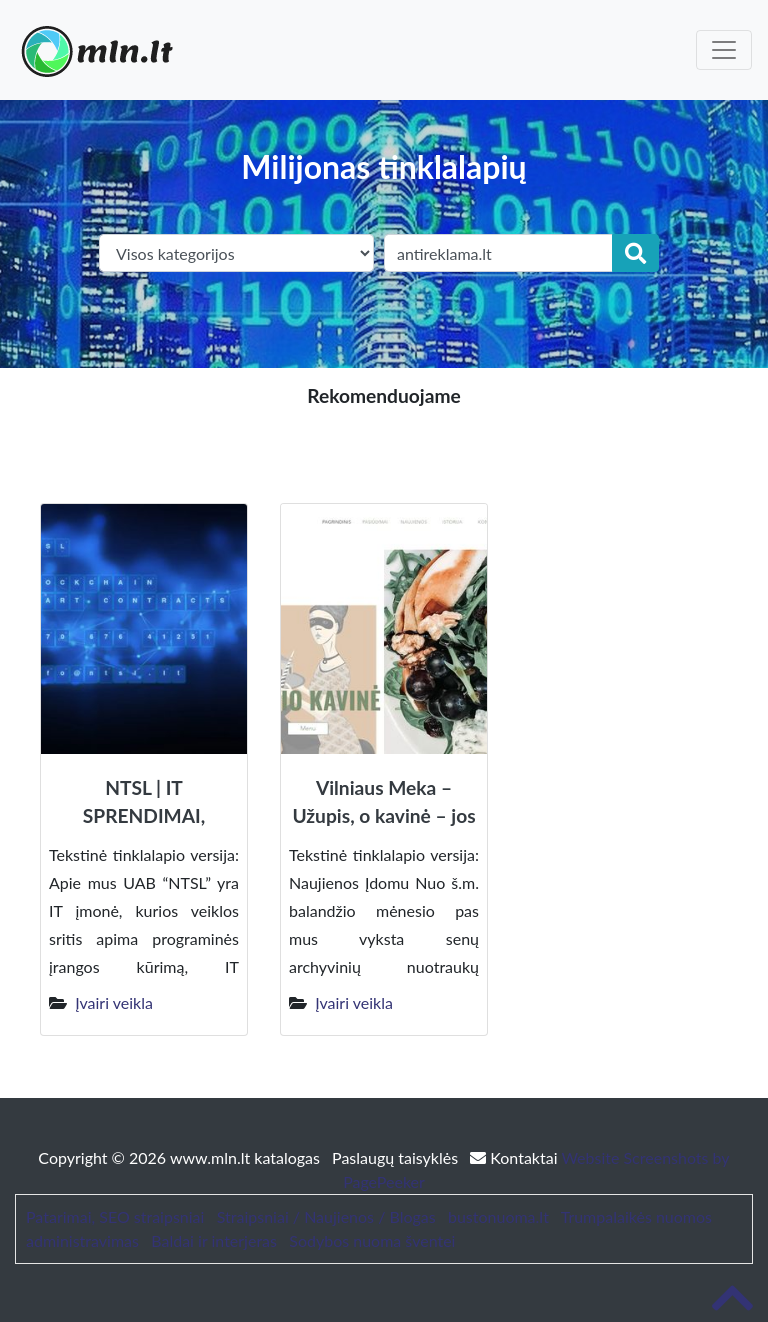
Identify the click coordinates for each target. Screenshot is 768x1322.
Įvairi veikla (114, 1002)
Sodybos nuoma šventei (372, 1240)
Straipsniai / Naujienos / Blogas (326, 1216)
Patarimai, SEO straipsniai (115, 1216)
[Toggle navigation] (724, 50)
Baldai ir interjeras (214, 1240)
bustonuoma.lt (498, 1216)
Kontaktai (515, 1157)
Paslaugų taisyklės (397, 1157)
